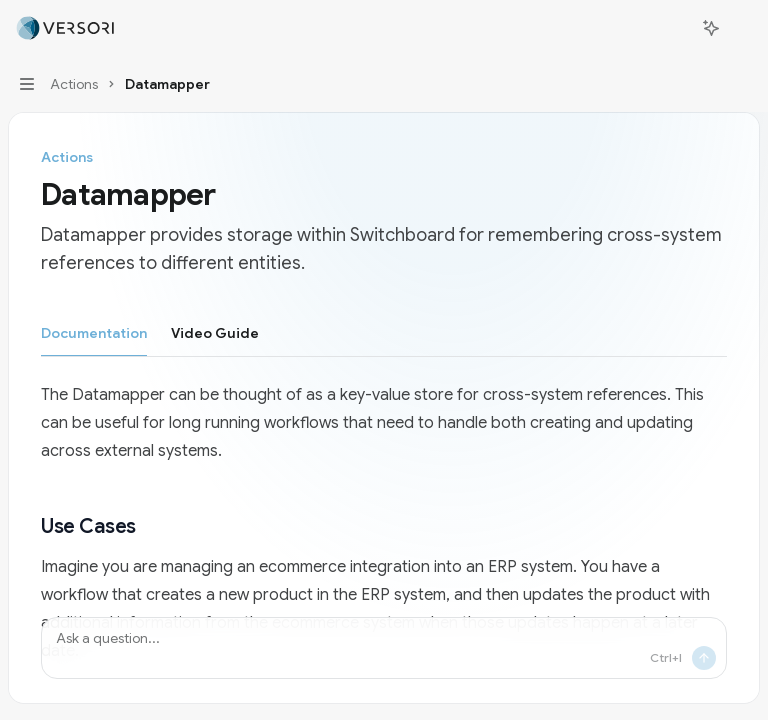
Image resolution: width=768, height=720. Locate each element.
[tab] (94, 332)
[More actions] (742, 28)
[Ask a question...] (384, 648)
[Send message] (704, 658)
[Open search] (674, 28)
